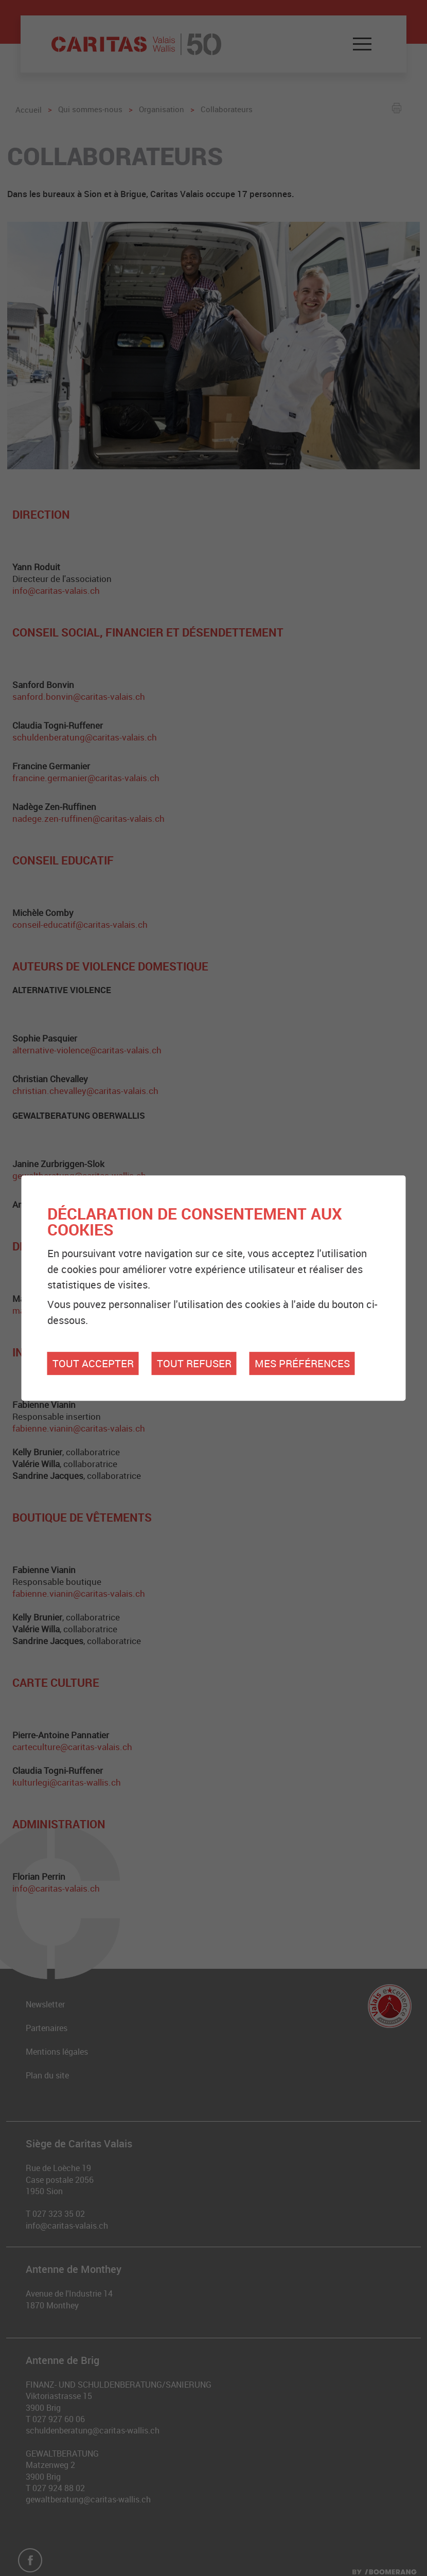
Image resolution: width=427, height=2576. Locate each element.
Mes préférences (302, 1363)
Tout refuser (194, 1363)
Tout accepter (93, 1363)
